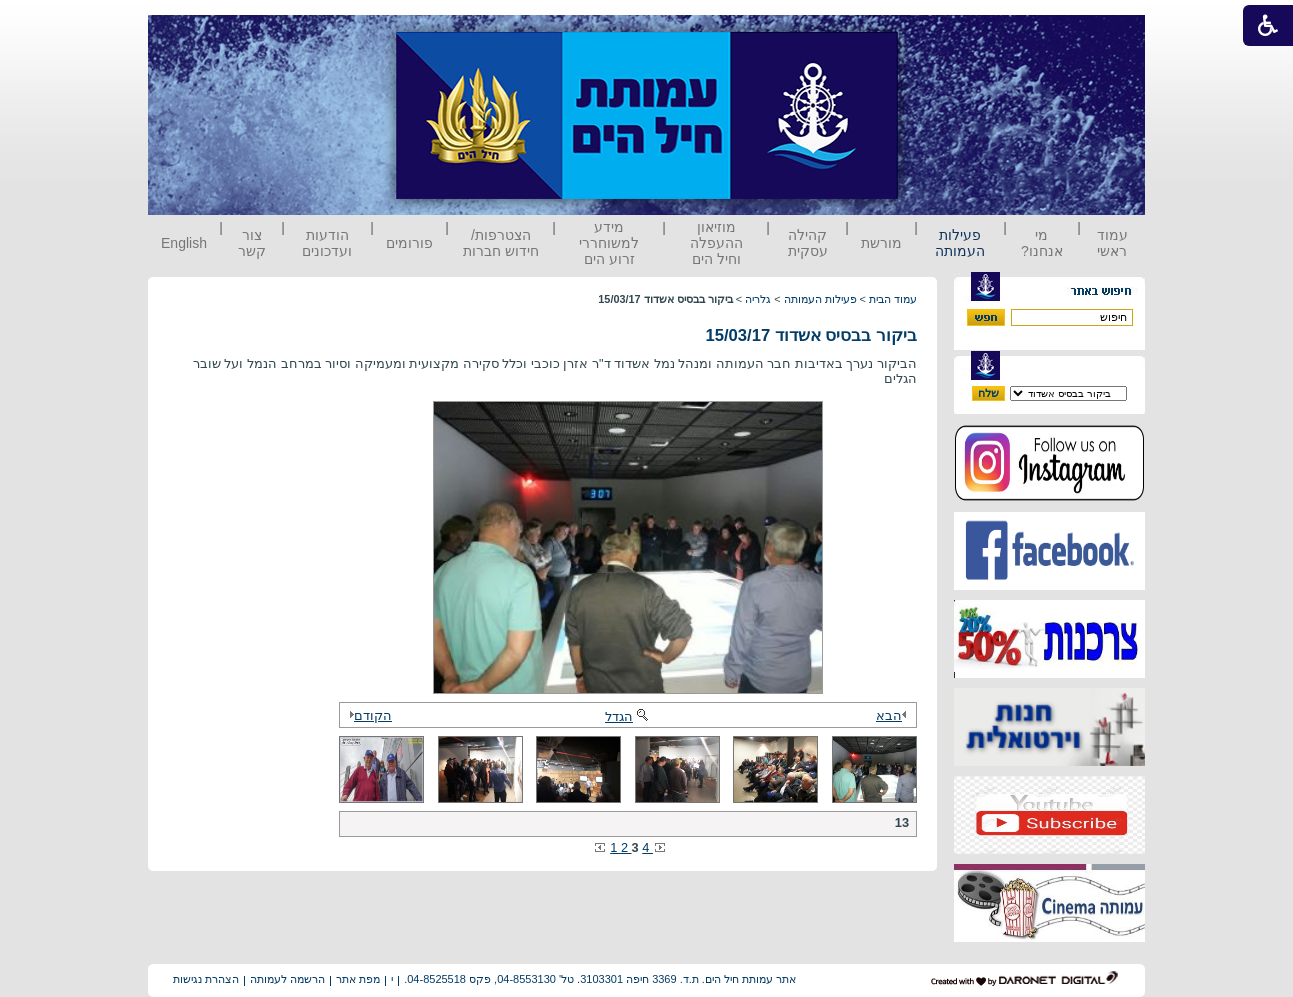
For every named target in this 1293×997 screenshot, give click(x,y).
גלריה (758, 299)
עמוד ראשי (1112, 243)
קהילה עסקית (808, 243)
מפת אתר (358, 979)
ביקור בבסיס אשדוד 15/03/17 (811, 335)
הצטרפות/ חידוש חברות (501, 243)
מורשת (881, 243)
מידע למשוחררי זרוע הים (609, 243)
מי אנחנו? (1042, 243)
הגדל (628, 716)
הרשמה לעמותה (287, 979)
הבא (894, 715)
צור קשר (252, 243)
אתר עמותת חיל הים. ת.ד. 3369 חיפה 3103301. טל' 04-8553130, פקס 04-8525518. (600, 979)
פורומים (409, 243)
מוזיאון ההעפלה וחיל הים (716, 243)
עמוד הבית (893, 299)
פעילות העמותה (960, 243)
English (184, 243)
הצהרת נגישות (206, 979)
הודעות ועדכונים (327, 243)
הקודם (368, 715)
